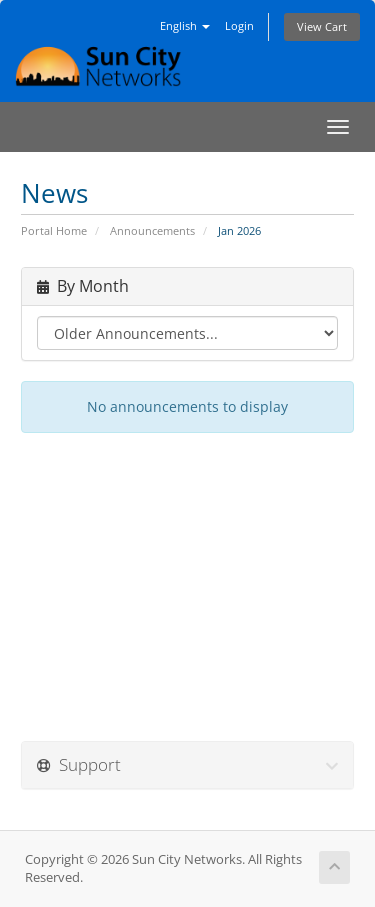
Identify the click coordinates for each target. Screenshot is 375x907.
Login (239, 25)
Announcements (152, 230)
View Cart (322, 26)
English (185, 25)
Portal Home (54, 230)
